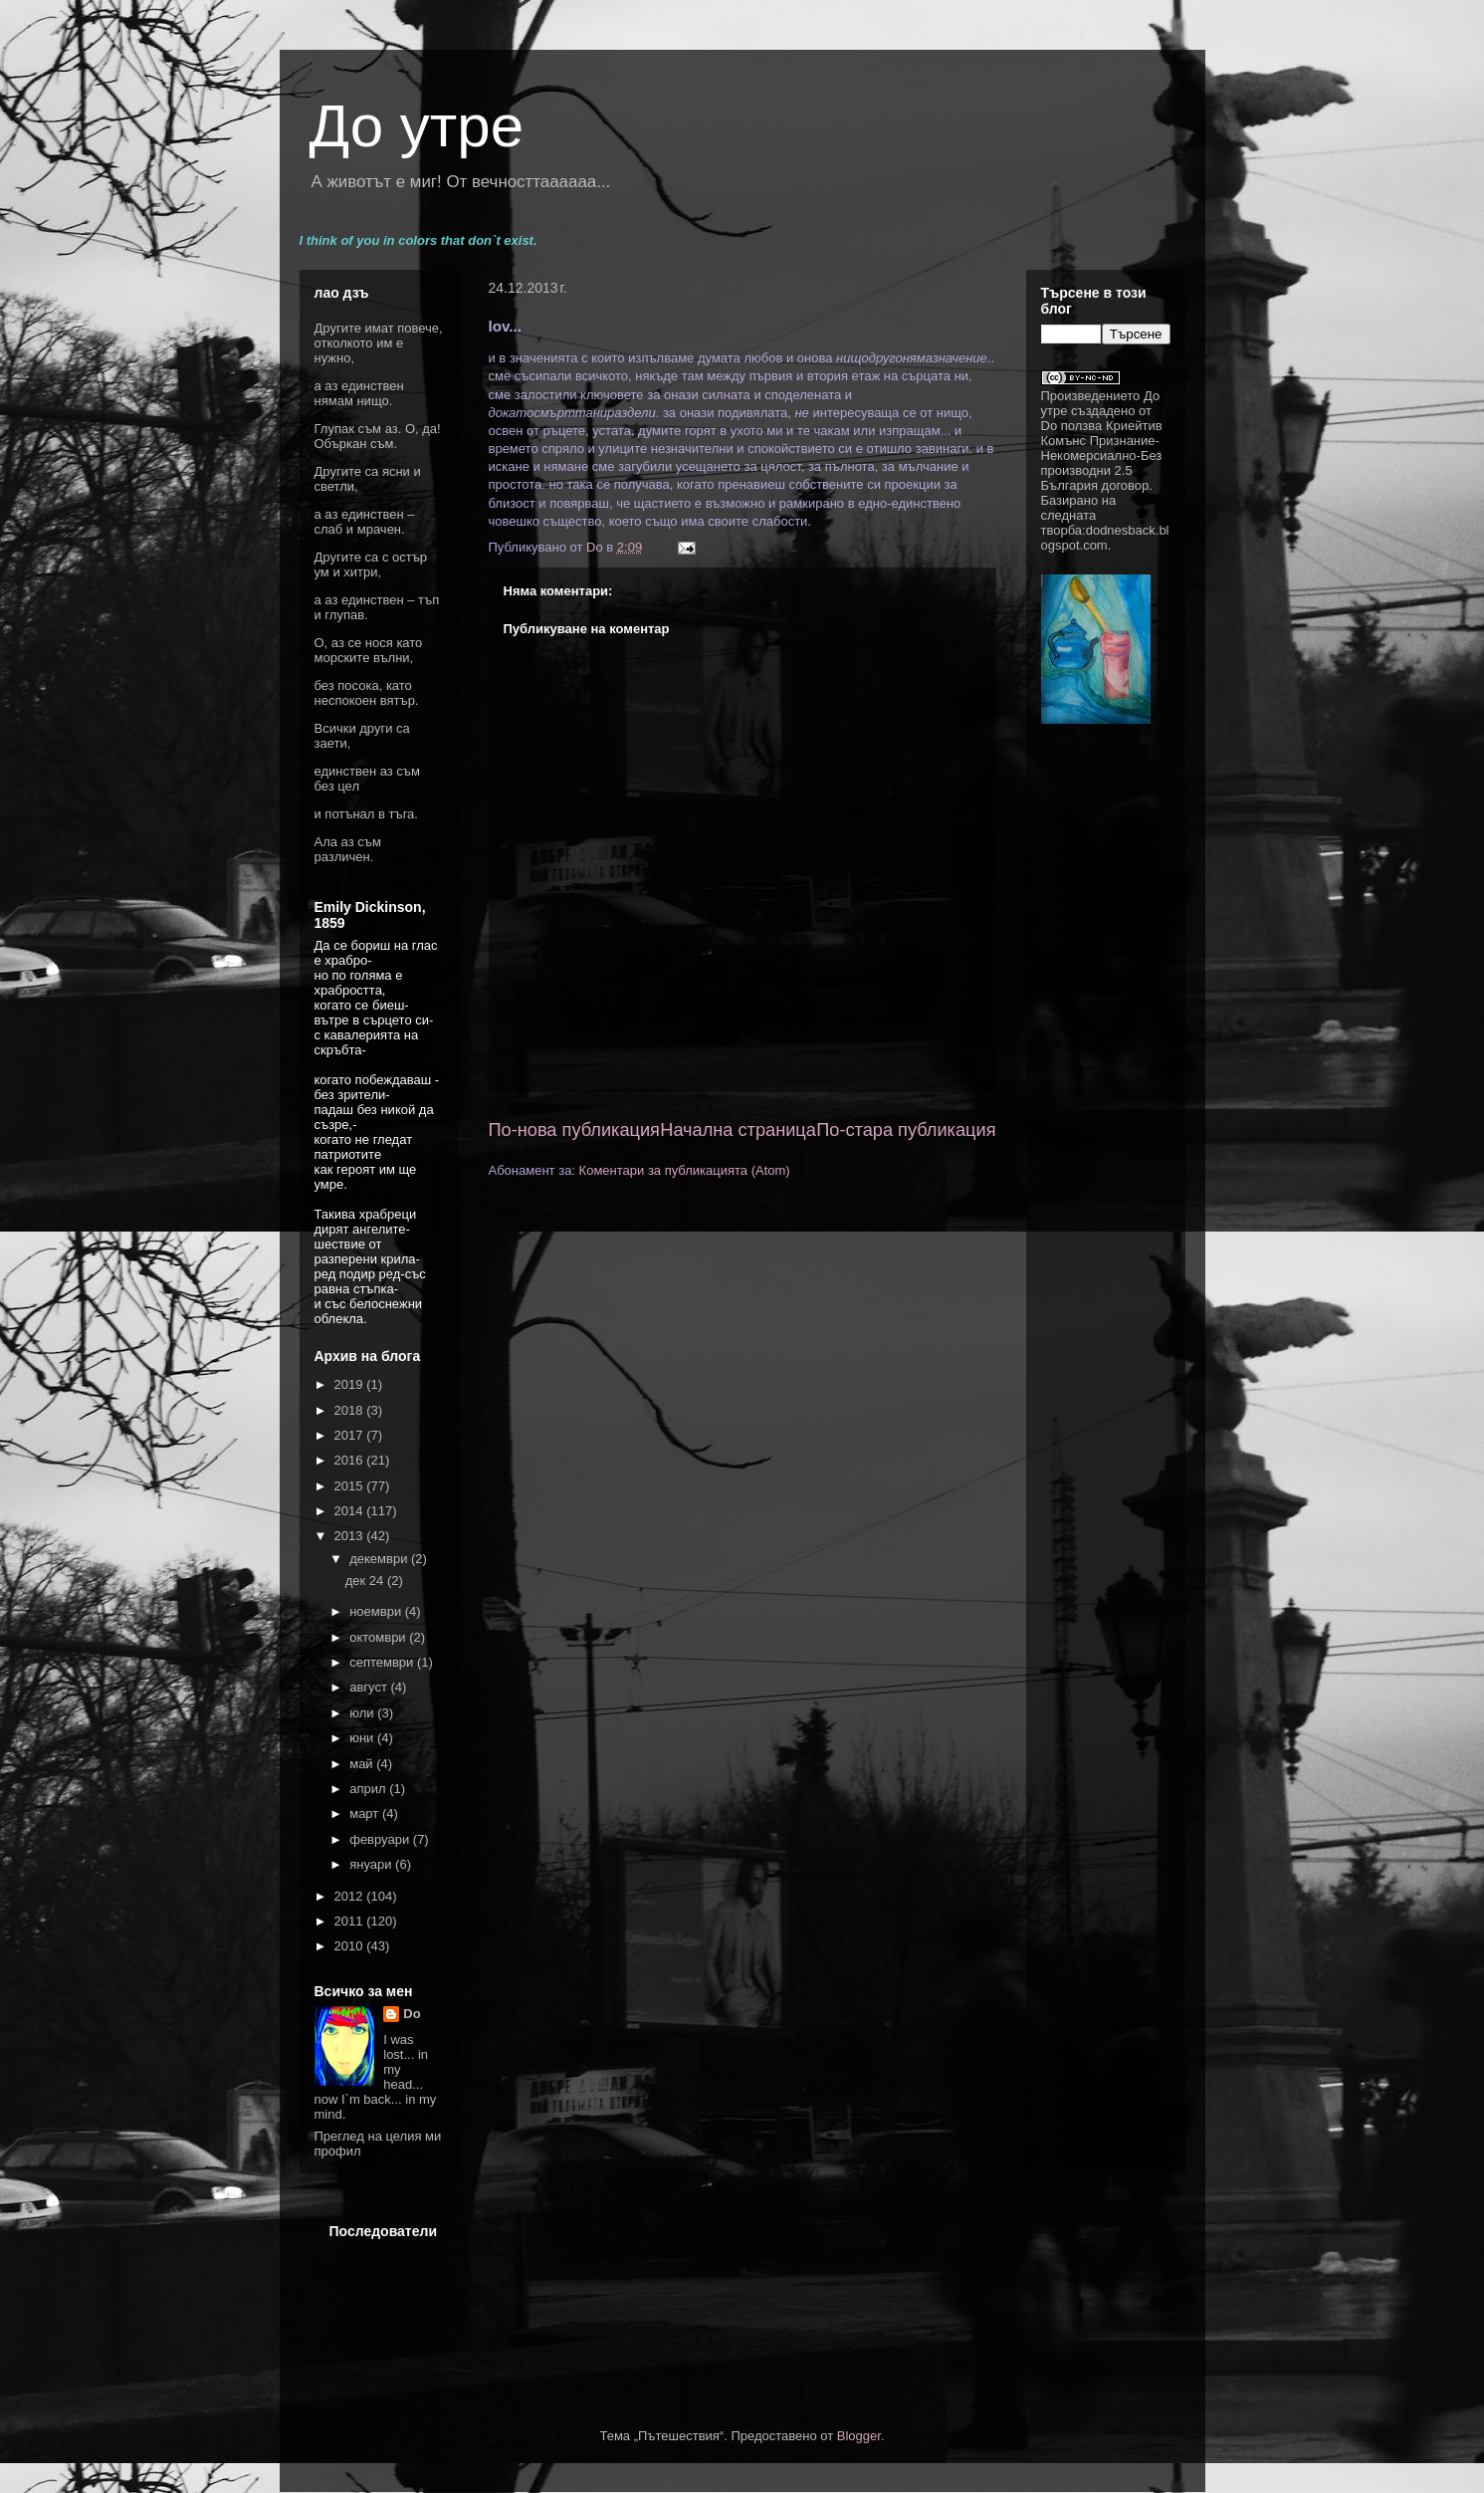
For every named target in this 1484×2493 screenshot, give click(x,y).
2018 (350, 1410)
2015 (350, 1485)
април (369, 1788)
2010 (350, 1945)
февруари (381, 1839)
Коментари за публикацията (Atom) (684, 1170)
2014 (350, 1510)
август (369, 1687)
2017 (350, 1435)
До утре (417, 126)
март (365, 1813)
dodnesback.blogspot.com (1105, 538)
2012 (350, 1896)
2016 (350, 1460)
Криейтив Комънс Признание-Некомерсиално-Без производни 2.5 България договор (1102, 455)
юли (363, 1712)
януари (372, 1864)
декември (380, 1558)
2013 (350, 1535)
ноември (377, 1611)
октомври (379, 1637)
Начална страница (738, 1130)
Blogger (859, 2435)
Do (411, 2013)
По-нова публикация (574, 1130)
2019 (350, 1384)
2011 (350, 1921)
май (362, 1763)
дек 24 (366, 1580)
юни (363, 1737)
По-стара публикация (905, 1130)
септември (383, 1662)
